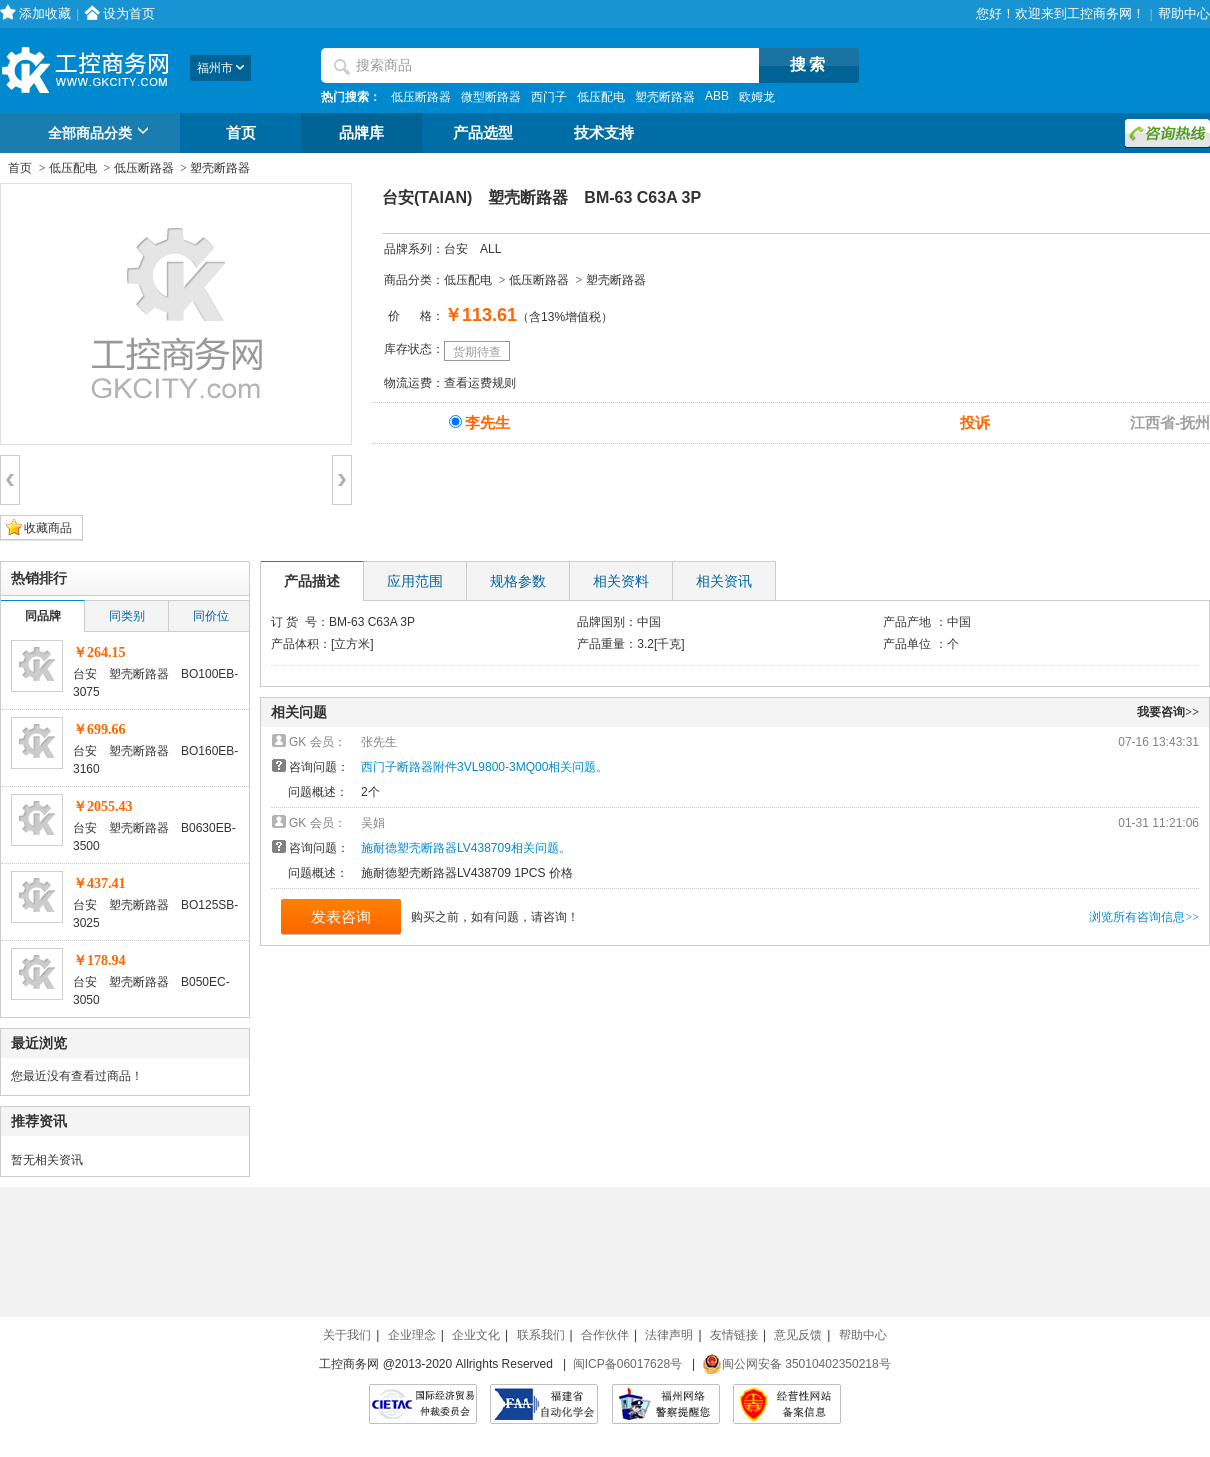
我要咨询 (1168, 712)
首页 (241, 133)
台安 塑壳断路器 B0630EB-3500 (154, 837)
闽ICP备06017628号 (627, 1364)
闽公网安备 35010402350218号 (796, 1364)
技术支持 (604, 133)
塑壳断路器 (665, 97)
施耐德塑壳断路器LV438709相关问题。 (466, 848)
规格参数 (518, 581)
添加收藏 (45, 13)
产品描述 (312, 581)
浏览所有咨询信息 (1144, 917)
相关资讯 (724, 581)
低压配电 (601, 97)
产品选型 (483, 133)
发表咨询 (341, 916)
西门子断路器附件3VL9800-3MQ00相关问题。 (484, 767)
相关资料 (621, 581)
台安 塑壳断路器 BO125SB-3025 (155, 914)
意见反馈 (798, 1335)
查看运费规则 (480, 383)
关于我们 (347, 1335)
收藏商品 (48, 528)
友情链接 (734, 1335)
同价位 (211, 616)
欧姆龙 (757, 97)
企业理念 (412, 1335)
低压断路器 (421, 97)
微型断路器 (491, 97)
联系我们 (541, 1335)
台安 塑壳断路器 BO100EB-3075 (155, 683)
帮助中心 (1184, 13)
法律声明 (669, 1335)
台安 (456, 249)
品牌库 (361, 133)
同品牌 (43, 616)
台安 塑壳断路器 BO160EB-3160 (155, 760)
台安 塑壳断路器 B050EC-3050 (151, 991)
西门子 (549, 97)
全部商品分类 (101, 134)
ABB (717, 96)
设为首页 (129, 13)
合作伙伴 (605, 1335)
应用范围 (415, 581)
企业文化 (476, 1335)
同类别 (127, 616)
